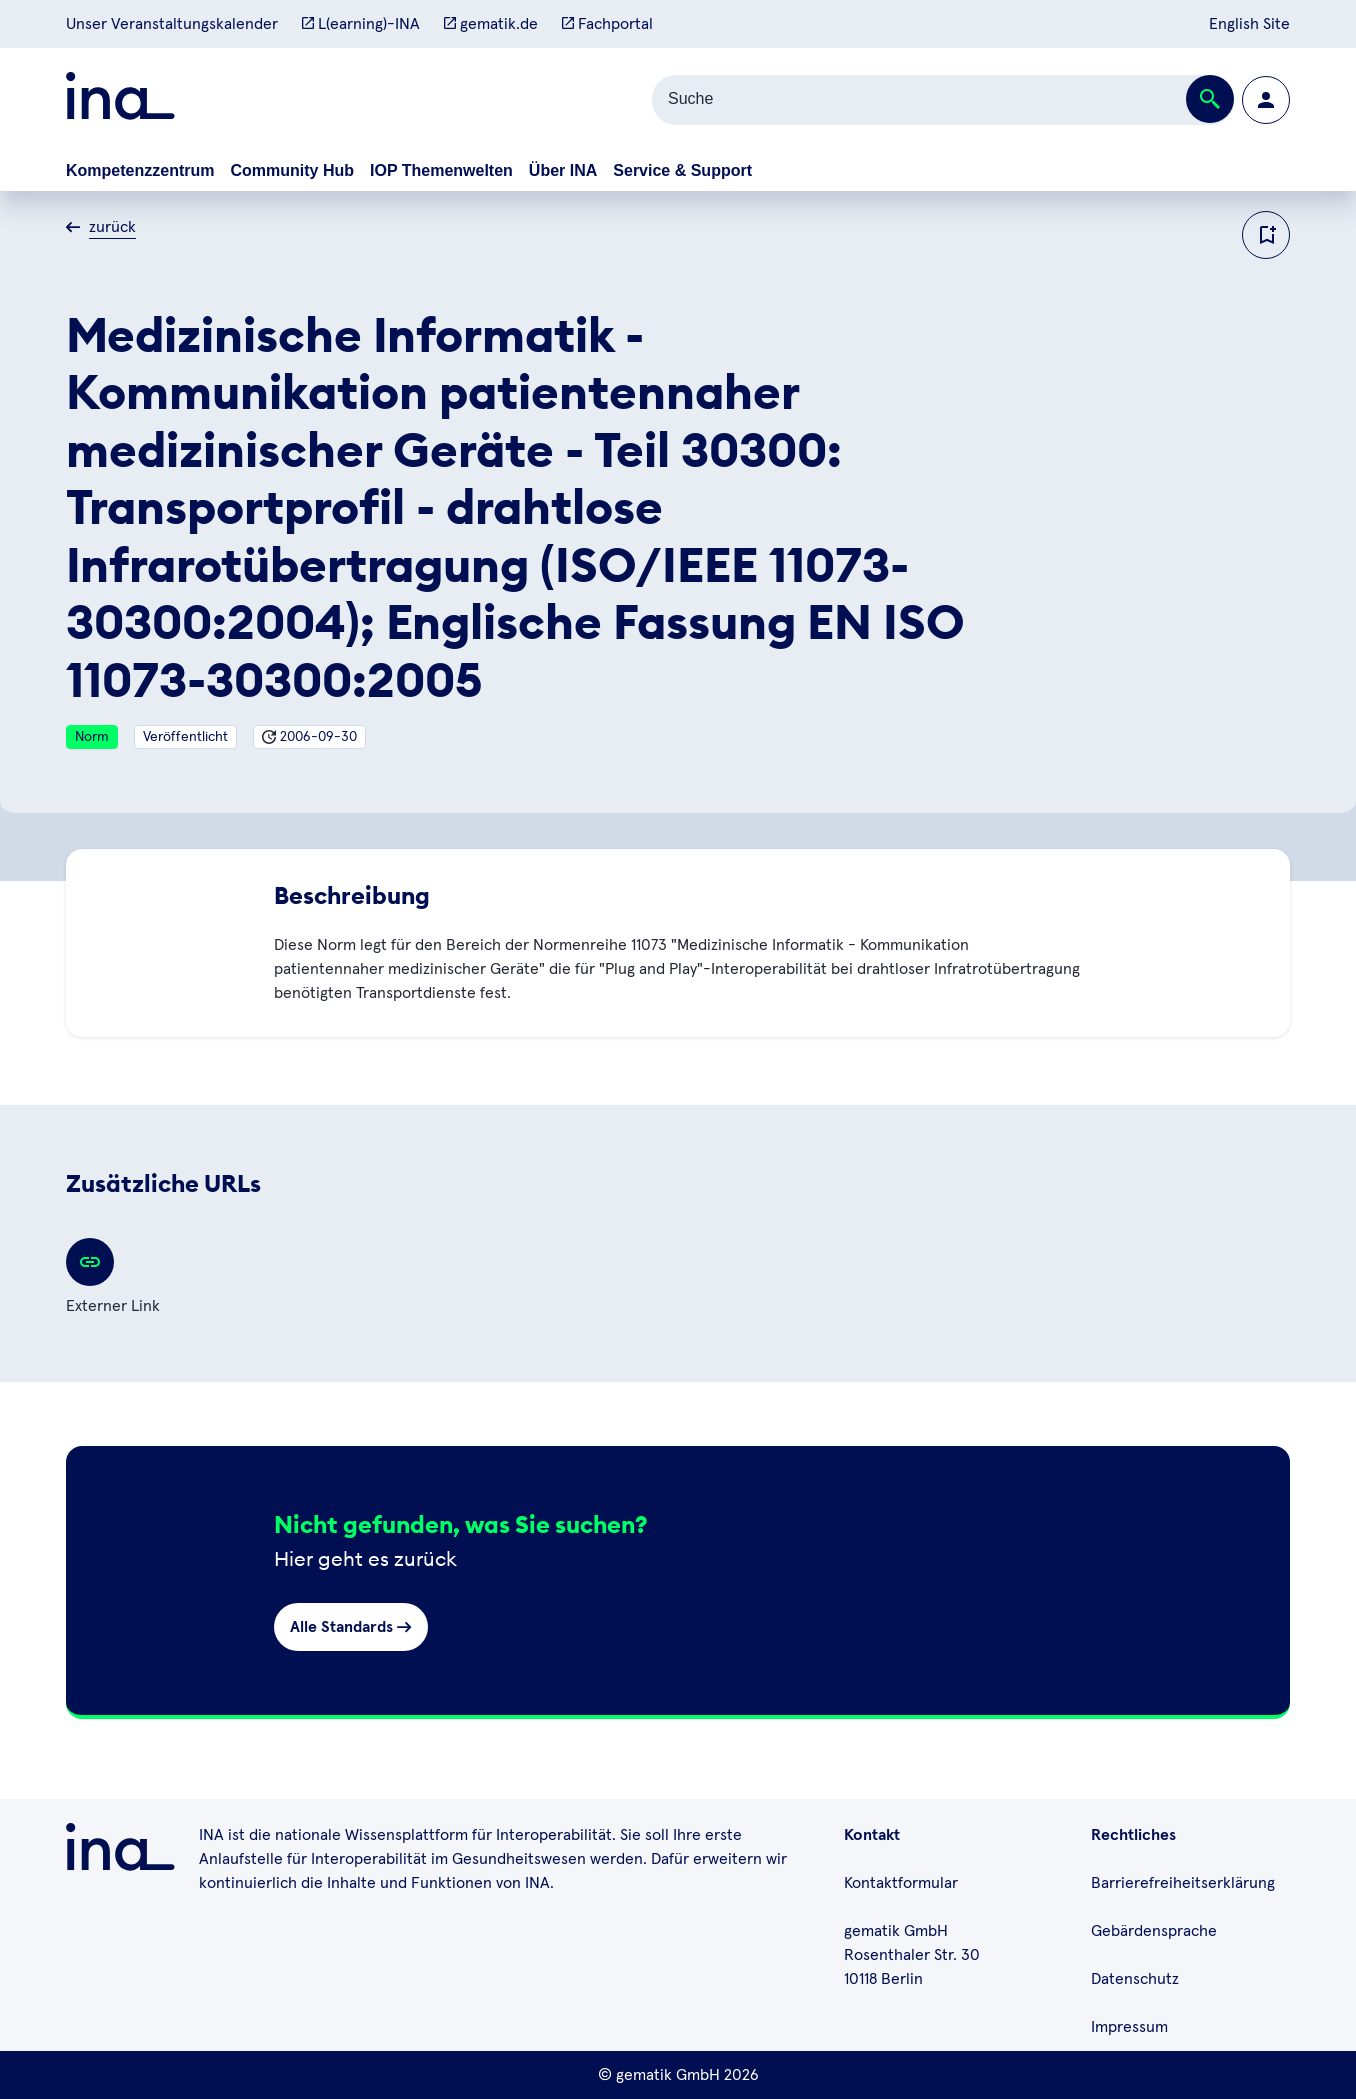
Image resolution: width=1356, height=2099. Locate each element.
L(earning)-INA (361, 24)
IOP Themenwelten (441, 170)
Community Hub (292, 170)
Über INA (563, 170)
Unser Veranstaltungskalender (172, 24)
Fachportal (607, 24)
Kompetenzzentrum (140, 170)
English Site (1249, 24)
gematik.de (491, 24)
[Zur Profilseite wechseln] (1266, 100)
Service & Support (682, 170)
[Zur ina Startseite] (120, 99)
